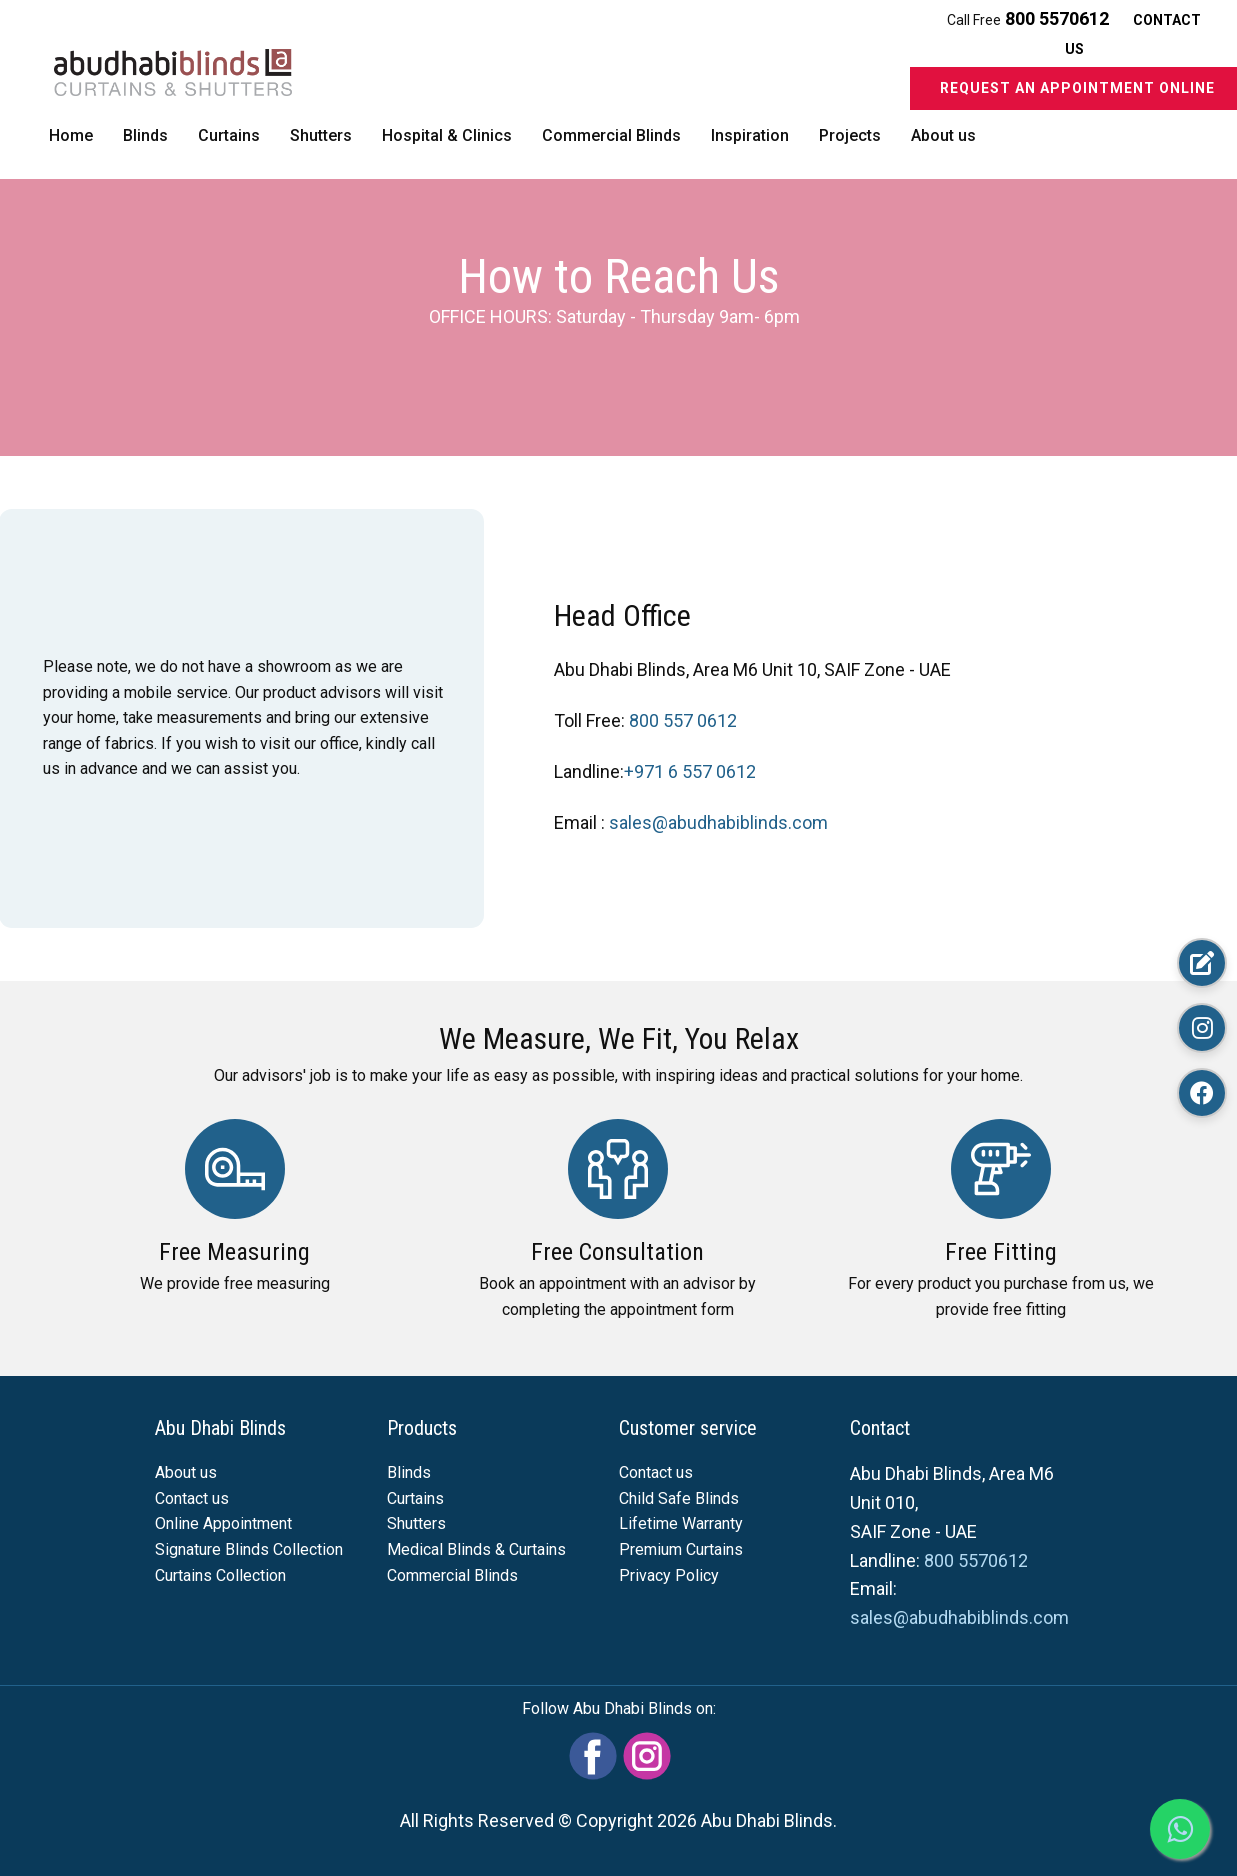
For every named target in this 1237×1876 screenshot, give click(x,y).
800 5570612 (1059, 18)
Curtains (229, 135)
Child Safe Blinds (679, 1498)
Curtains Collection (220, 1575)
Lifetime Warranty (681, 1523)
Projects (850, 135)
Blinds (145, 135)
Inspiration (750, 135)
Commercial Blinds (611, 135)
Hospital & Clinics (447, 135)
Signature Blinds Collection (249, 1549)
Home (71, 135)
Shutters (321, 135)
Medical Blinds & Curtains (476, 1549)
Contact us (192, 1498)
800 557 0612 (683, 720)
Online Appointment (223, 1523)
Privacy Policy (669, 1575)
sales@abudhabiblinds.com (718, 822)
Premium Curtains (681, 1549)
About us (943, 135)
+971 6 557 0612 (690, 771)
